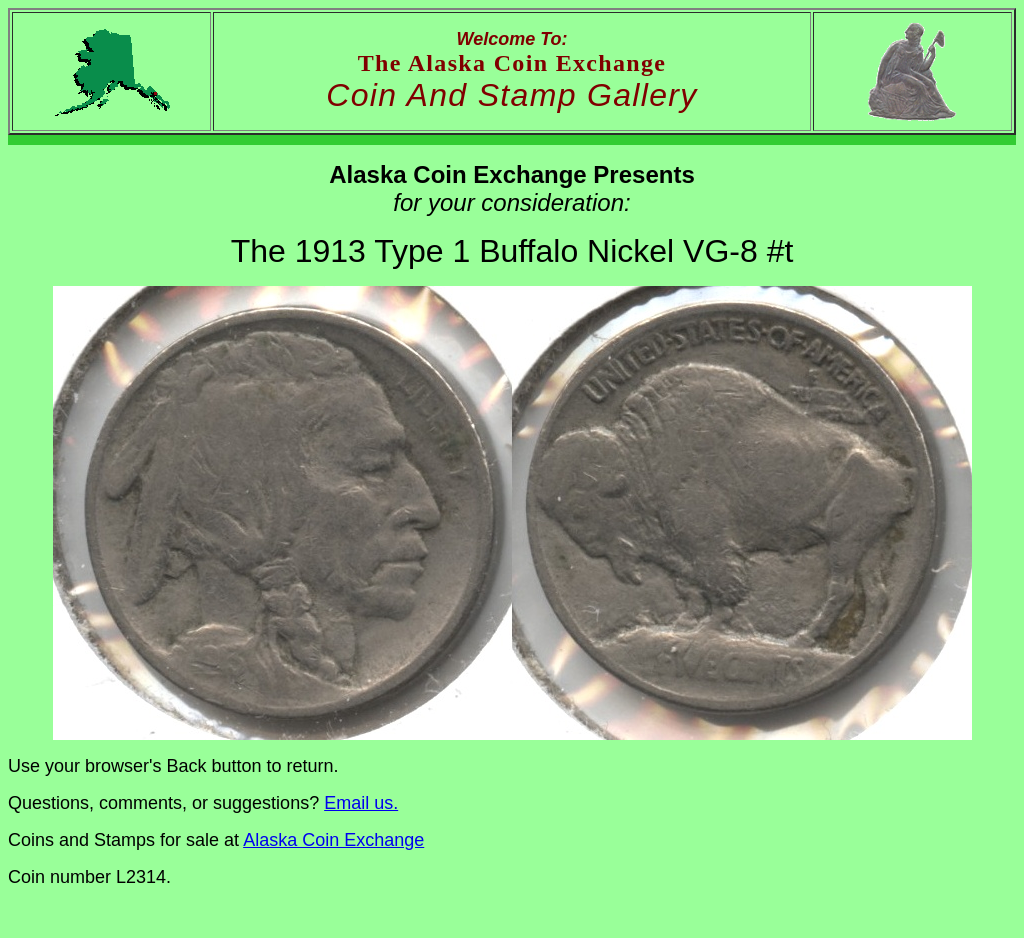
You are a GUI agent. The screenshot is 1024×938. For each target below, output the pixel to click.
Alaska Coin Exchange (333, 840)
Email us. (361, 803)
